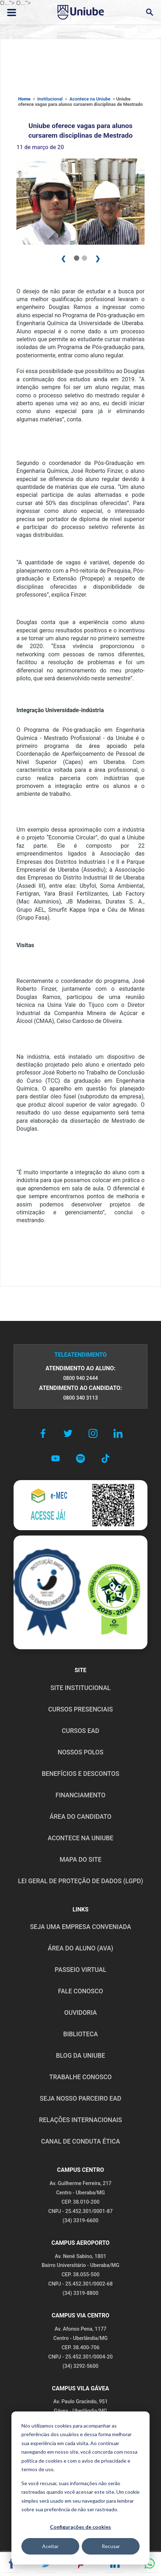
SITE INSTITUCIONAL (80, 1687)
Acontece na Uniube (89, 99)
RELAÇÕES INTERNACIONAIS (80, 2120)
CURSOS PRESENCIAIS (80, 1709)
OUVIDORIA (80, 2012)
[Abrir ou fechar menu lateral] (11, 12)
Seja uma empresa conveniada (80, 1926)
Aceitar (50, 2546)
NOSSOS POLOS (80, 1752)
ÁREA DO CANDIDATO (80, 1816)
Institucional (49, 99)
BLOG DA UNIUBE (80, 2055)
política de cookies (41, 2461)
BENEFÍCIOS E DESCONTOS (80, 1773)
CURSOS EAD (80, 1730)
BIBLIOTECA (80, 2034)
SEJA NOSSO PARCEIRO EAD (80, 2098)
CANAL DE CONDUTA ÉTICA (80, 2141)
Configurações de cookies (80, 2527)
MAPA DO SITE (80, 1859)
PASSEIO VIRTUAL (80, 1969)
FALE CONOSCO (80, 1991)
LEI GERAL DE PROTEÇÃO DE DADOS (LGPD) (80, 1881)
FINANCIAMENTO (81, 1795)
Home (24, 99)
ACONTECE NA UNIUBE (80, 1838)
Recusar (111, 2546)
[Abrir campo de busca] (149, 12)
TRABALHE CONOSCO (80, 2077)
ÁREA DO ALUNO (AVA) (81, 1948)
